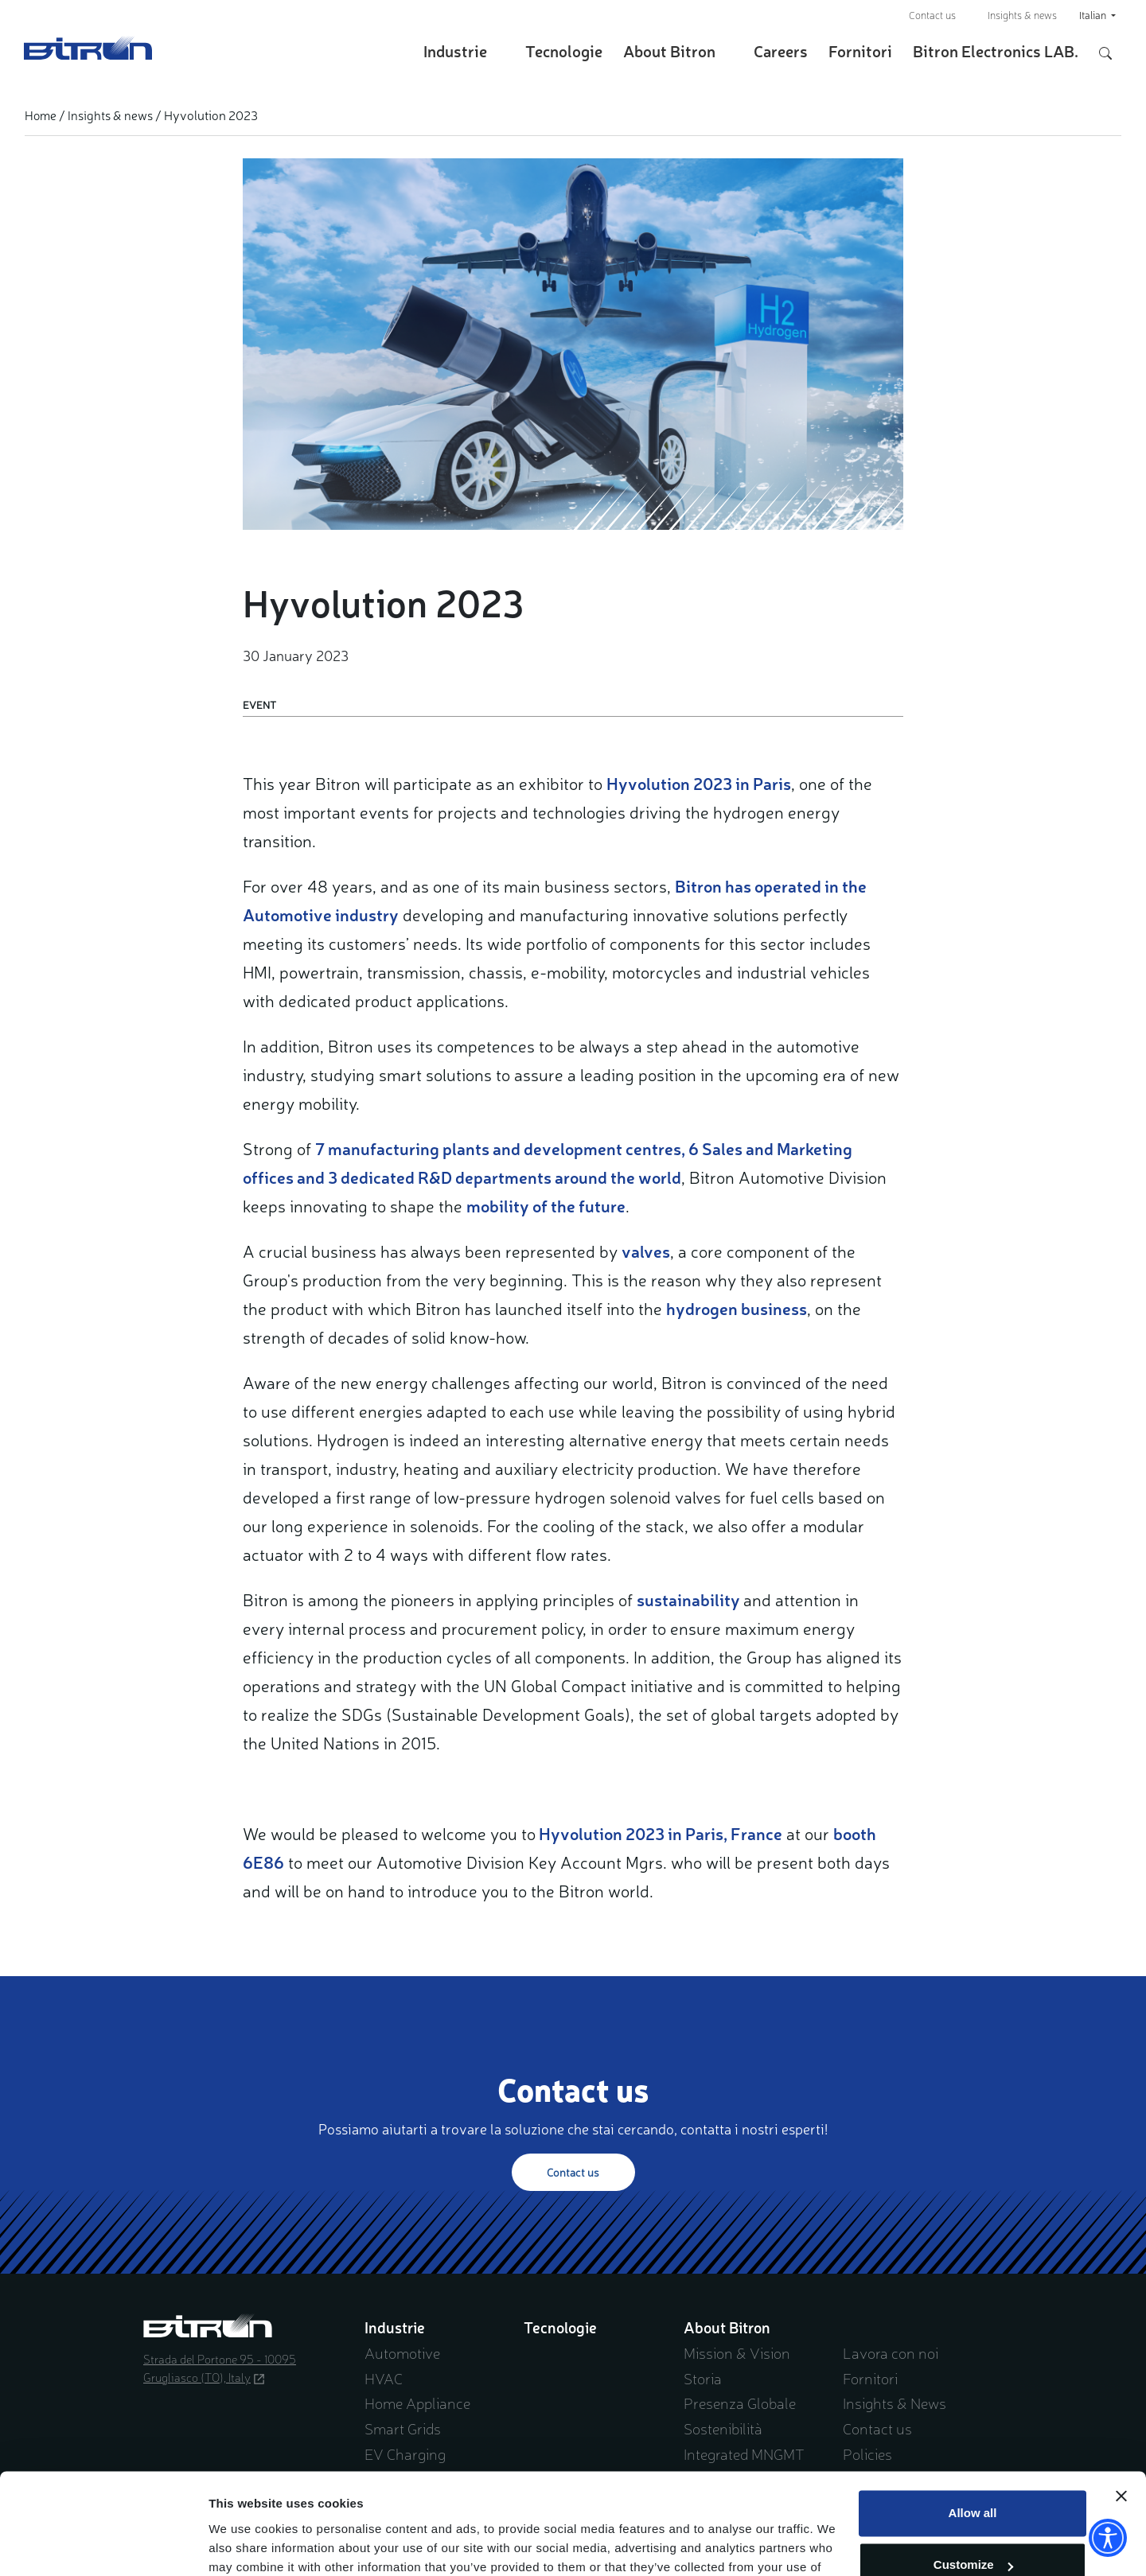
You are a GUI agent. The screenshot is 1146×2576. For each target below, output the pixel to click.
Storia (703, 2378)
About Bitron (669, 50)
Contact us (932, 14)
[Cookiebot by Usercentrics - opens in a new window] (103, 2545)
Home (41, 115)
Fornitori (860, 50)
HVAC (383, 2378)
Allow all (973, 2427)
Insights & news (1022, 14)
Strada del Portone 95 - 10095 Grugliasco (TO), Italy (219, 2368)
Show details (246, 2544)
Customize (973, 2479)
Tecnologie (563, 50)
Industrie (455, 50)
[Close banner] (1121, 2410)
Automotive (402, 2352)
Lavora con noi (890, 2352)
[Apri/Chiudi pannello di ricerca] (1105, 51)
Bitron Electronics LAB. (995, 50)
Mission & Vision (737, 2352)
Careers (781, 50)
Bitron (88, 48)
